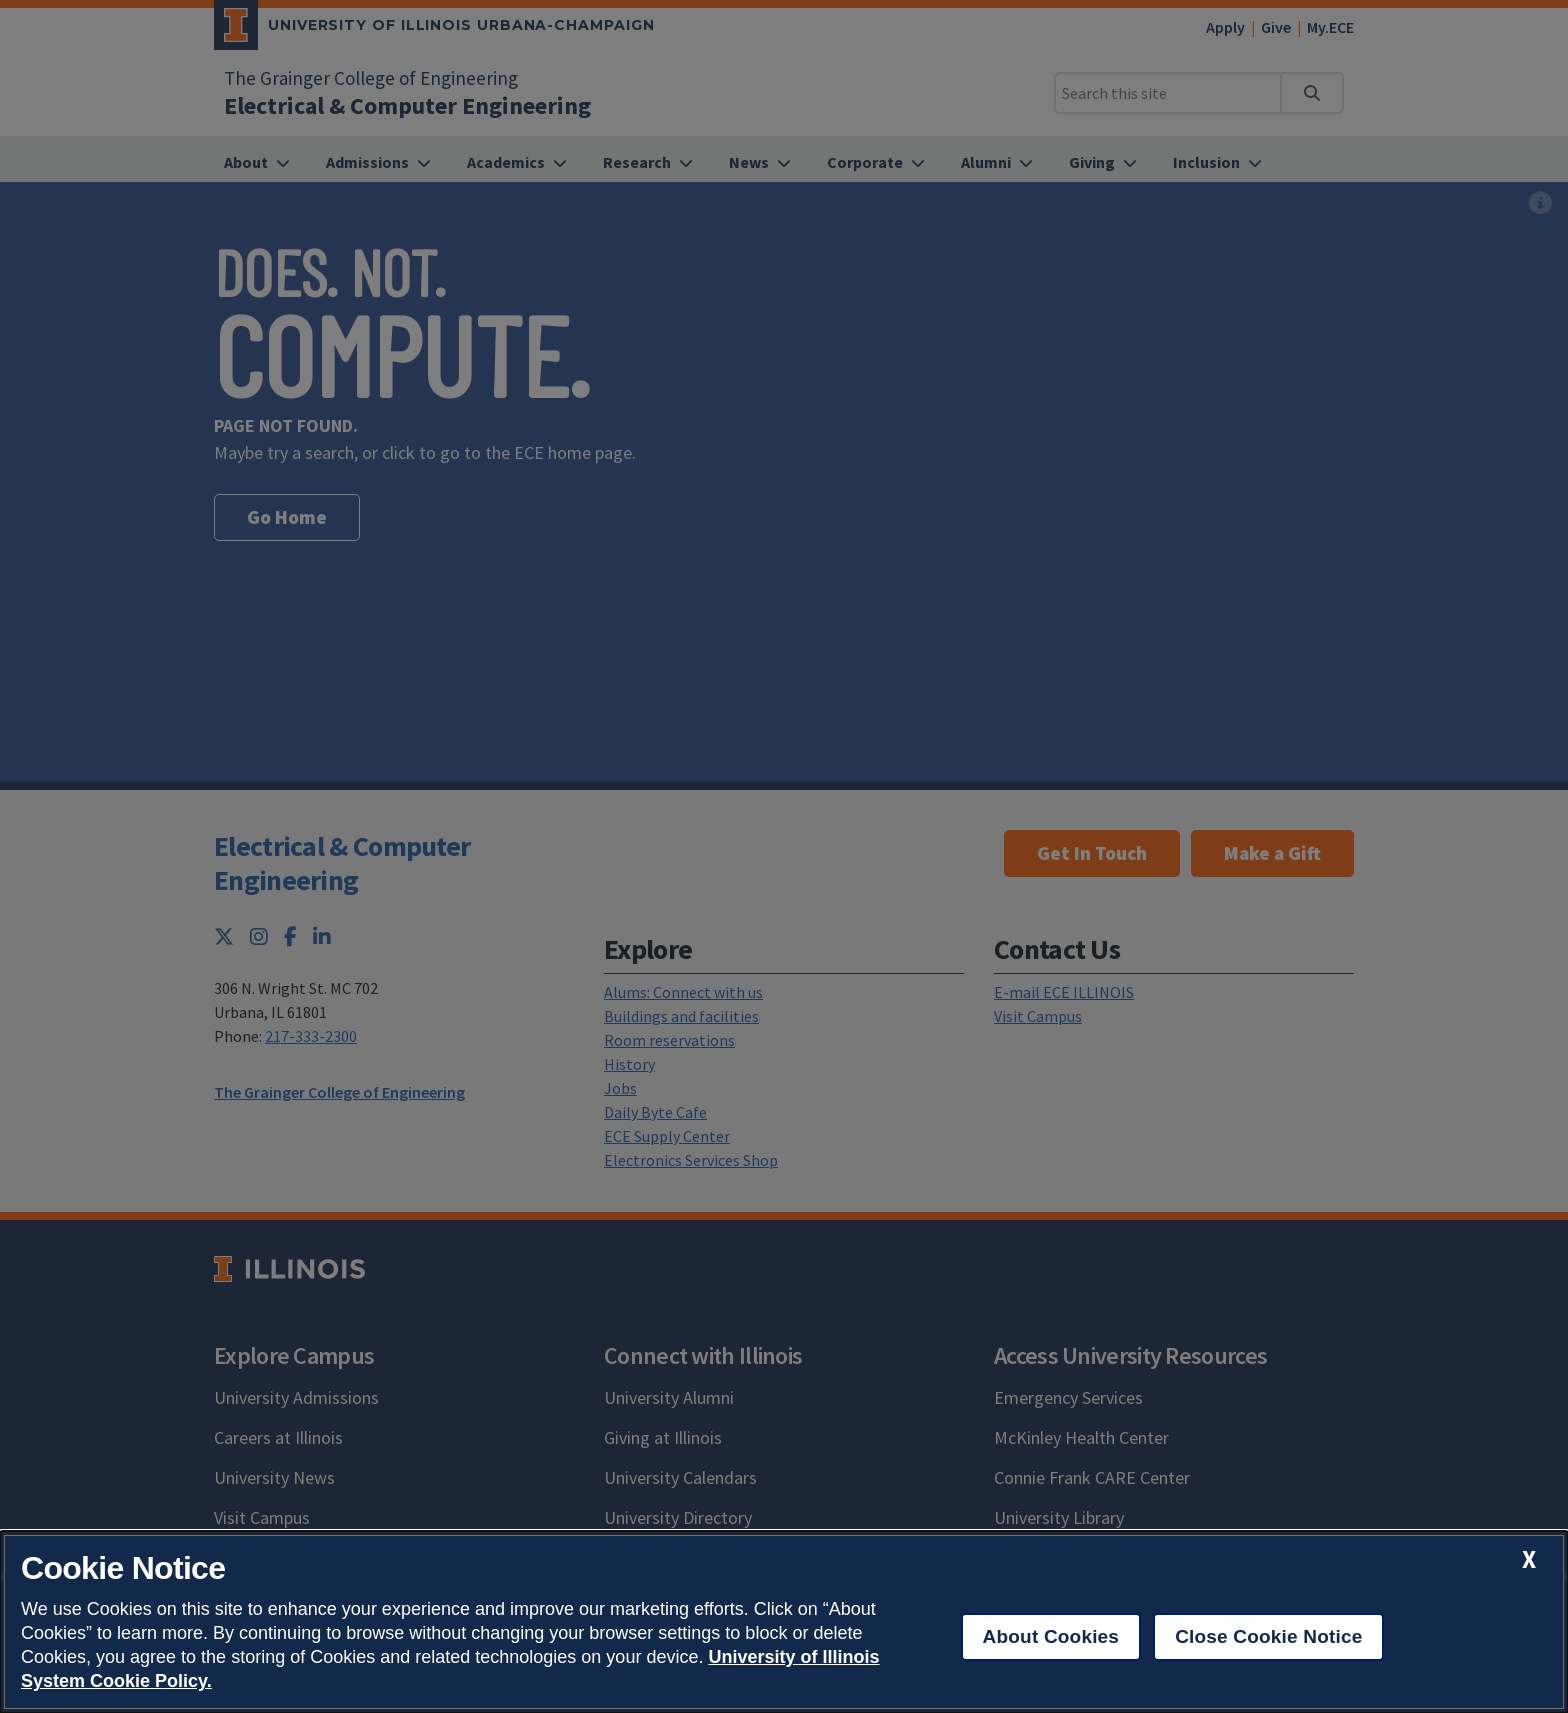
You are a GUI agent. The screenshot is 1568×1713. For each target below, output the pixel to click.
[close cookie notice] (1529, 1559)
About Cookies (1051, 1636)
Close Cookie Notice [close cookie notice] (1268, 1636)
